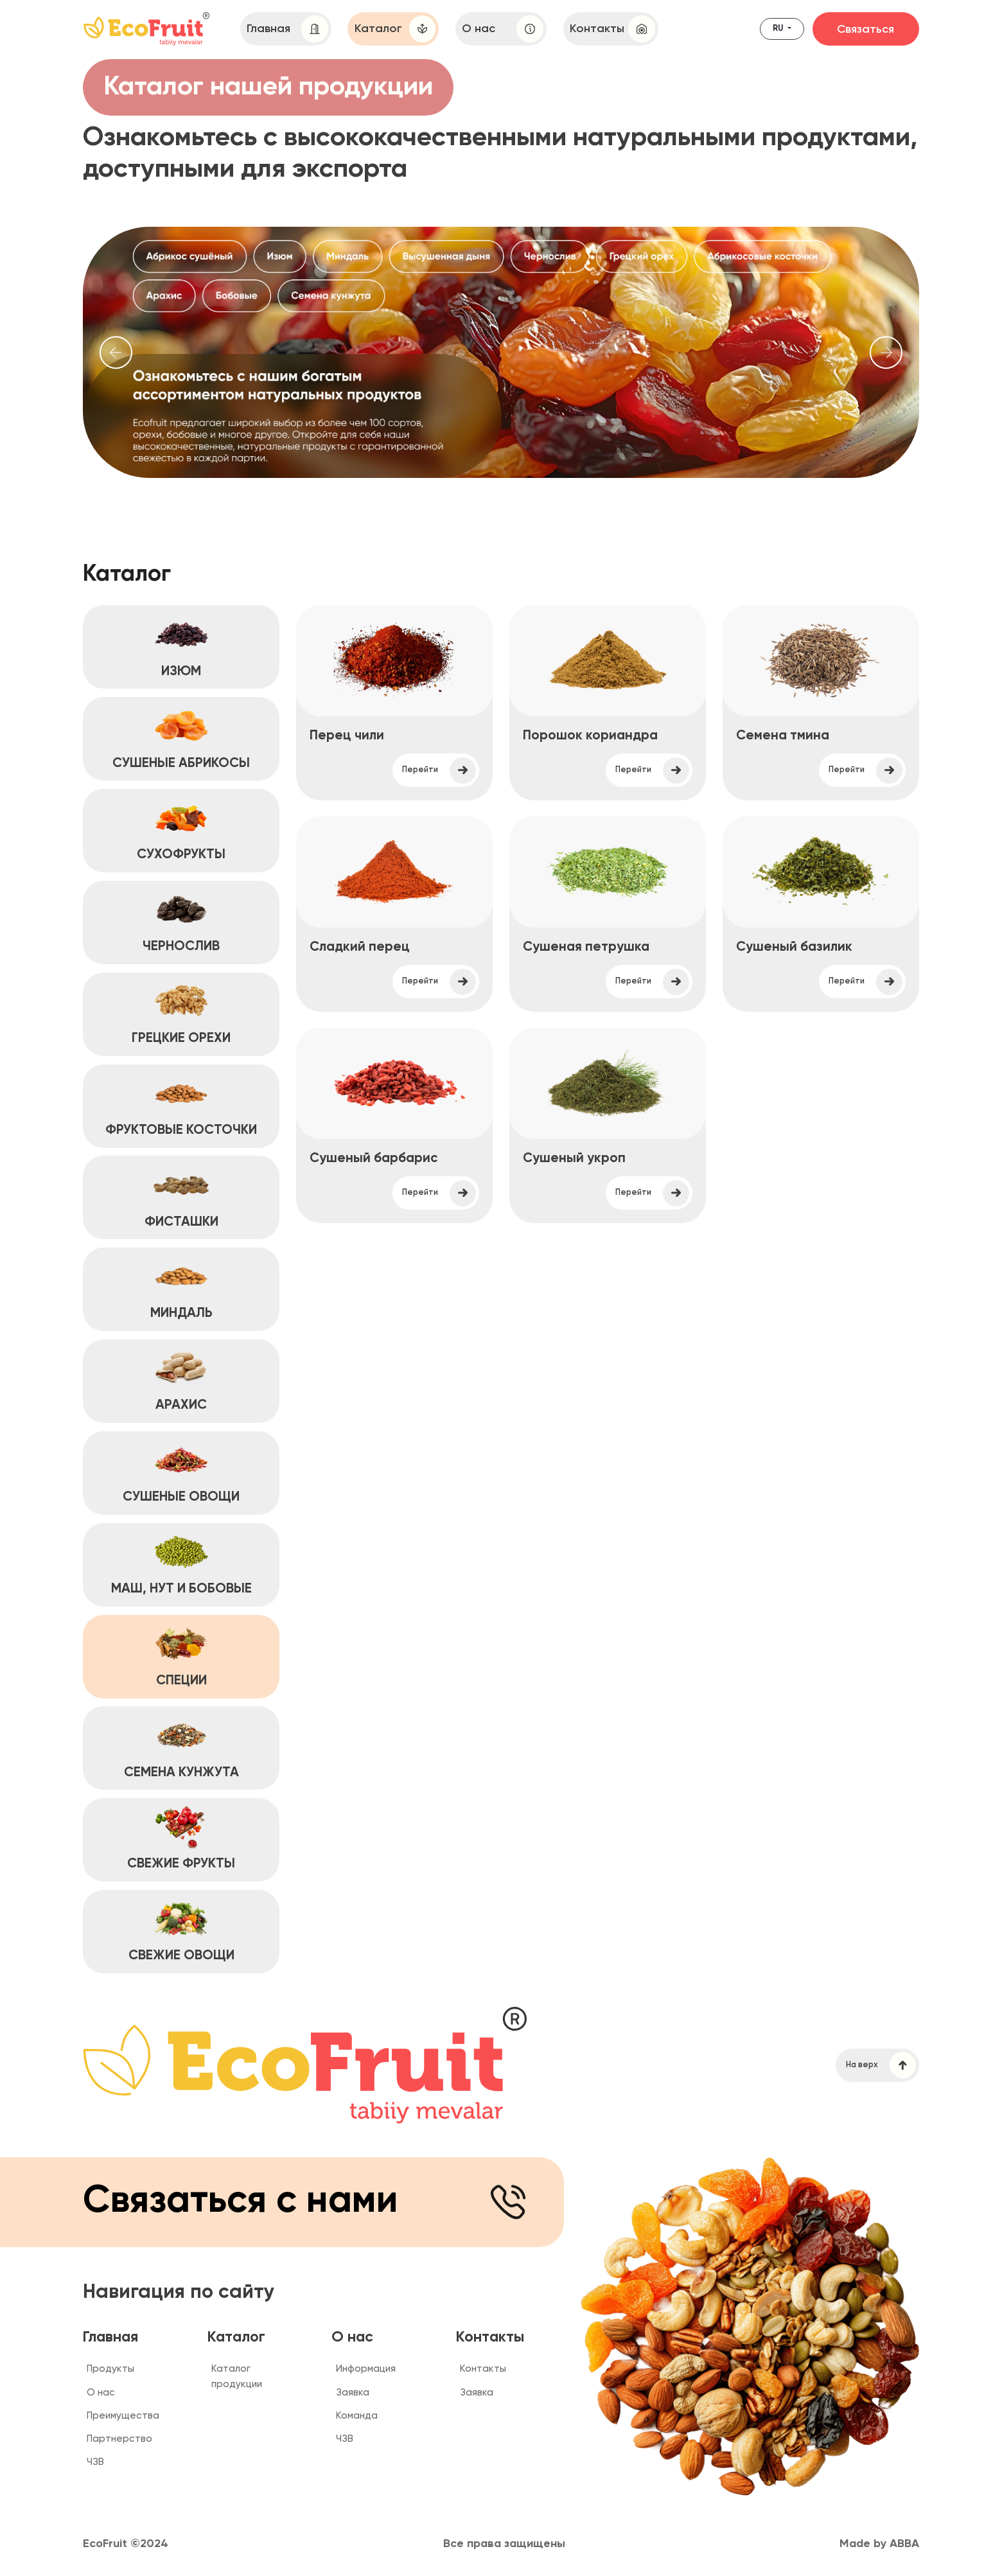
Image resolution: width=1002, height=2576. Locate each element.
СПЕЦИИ (181, 1655)
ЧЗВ (95, 2462)
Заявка (352, 2392)
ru (779, 28)
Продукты (110, 2369)
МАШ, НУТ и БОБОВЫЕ (181, 1563)
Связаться (865, 29)
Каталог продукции (236, 2376)
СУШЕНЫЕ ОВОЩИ (181, 1472)
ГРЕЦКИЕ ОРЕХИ (181, 1013)
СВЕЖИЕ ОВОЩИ (181, 1930)
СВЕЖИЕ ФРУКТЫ (181, 1838)
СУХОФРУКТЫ (181, 829)
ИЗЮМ (181, 645)
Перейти (439, 770)
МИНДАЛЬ (181, 1288)
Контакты (612, 28)
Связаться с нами (307, 2202)
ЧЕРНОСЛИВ (181, 921)
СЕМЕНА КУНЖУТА (181, 1747)
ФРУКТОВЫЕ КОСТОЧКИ (181, 1104)
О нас (502, 28)
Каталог (395, 28)
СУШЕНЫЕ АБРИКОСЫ (181, 737)
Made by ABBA (879, 2544)
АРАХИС (181, 1380)
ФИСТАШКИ (181, 1196)
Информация (366, 2369)
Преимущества (123, 2416)
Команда (357, 2416)
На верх (881, 2065)
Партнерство (119, 2439)
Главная (287, 28)
